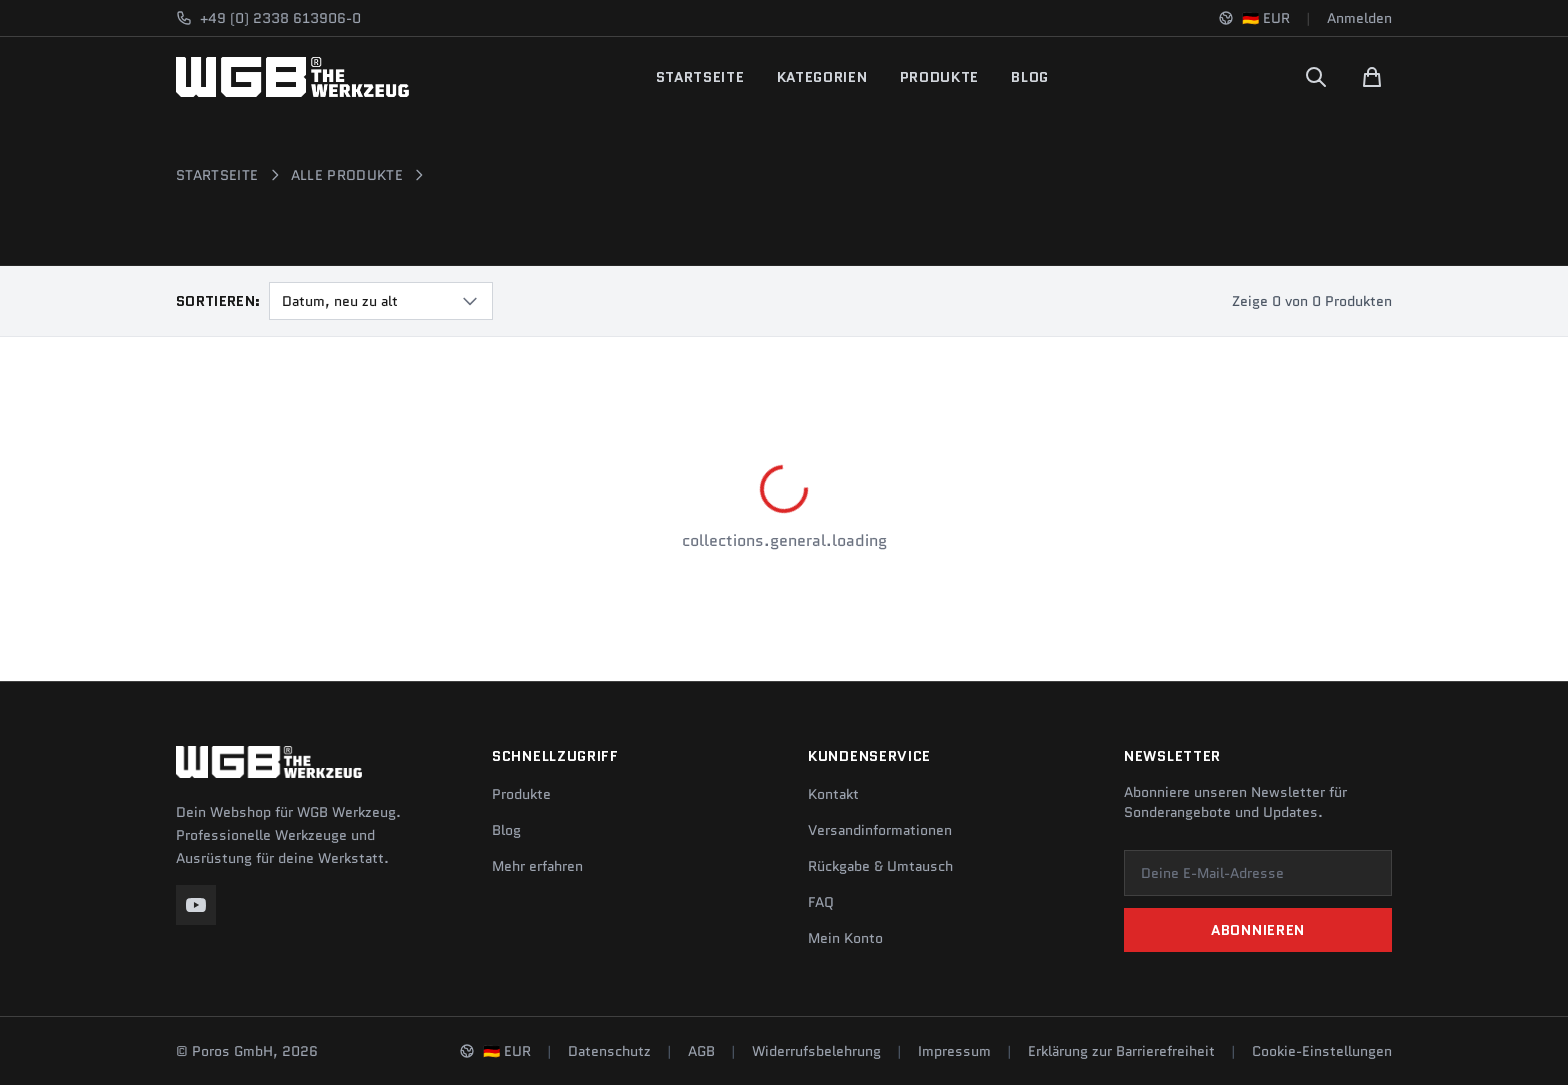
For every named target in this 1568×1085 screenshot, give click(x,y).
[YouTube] (196, 905)
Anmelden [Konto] (1359, 18)
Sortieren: (218, 301)
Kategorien (822, 77)
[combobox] (381, 301)
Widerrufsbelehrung (816, 1051)
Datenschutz (609, 1051)
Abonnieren (1258, 930)
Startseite (700, 77)
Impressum (954, 1051)
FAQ (821, 902)
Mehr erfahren (537, 866)
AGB (701, 1051)
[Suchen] (1316, 77)
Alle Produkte (347, 175)
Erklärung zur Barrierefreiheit (1121, 1051)
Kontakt (833, 794)
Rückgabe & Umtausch (880, 866)
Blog (1030, 77)
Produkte (940, 77)
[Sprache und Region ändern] (1254, 18)
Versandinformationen (880, 830)
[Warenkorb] (1372, 77)
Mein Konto (845, 938)
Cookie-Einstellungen (1322, 1051)
